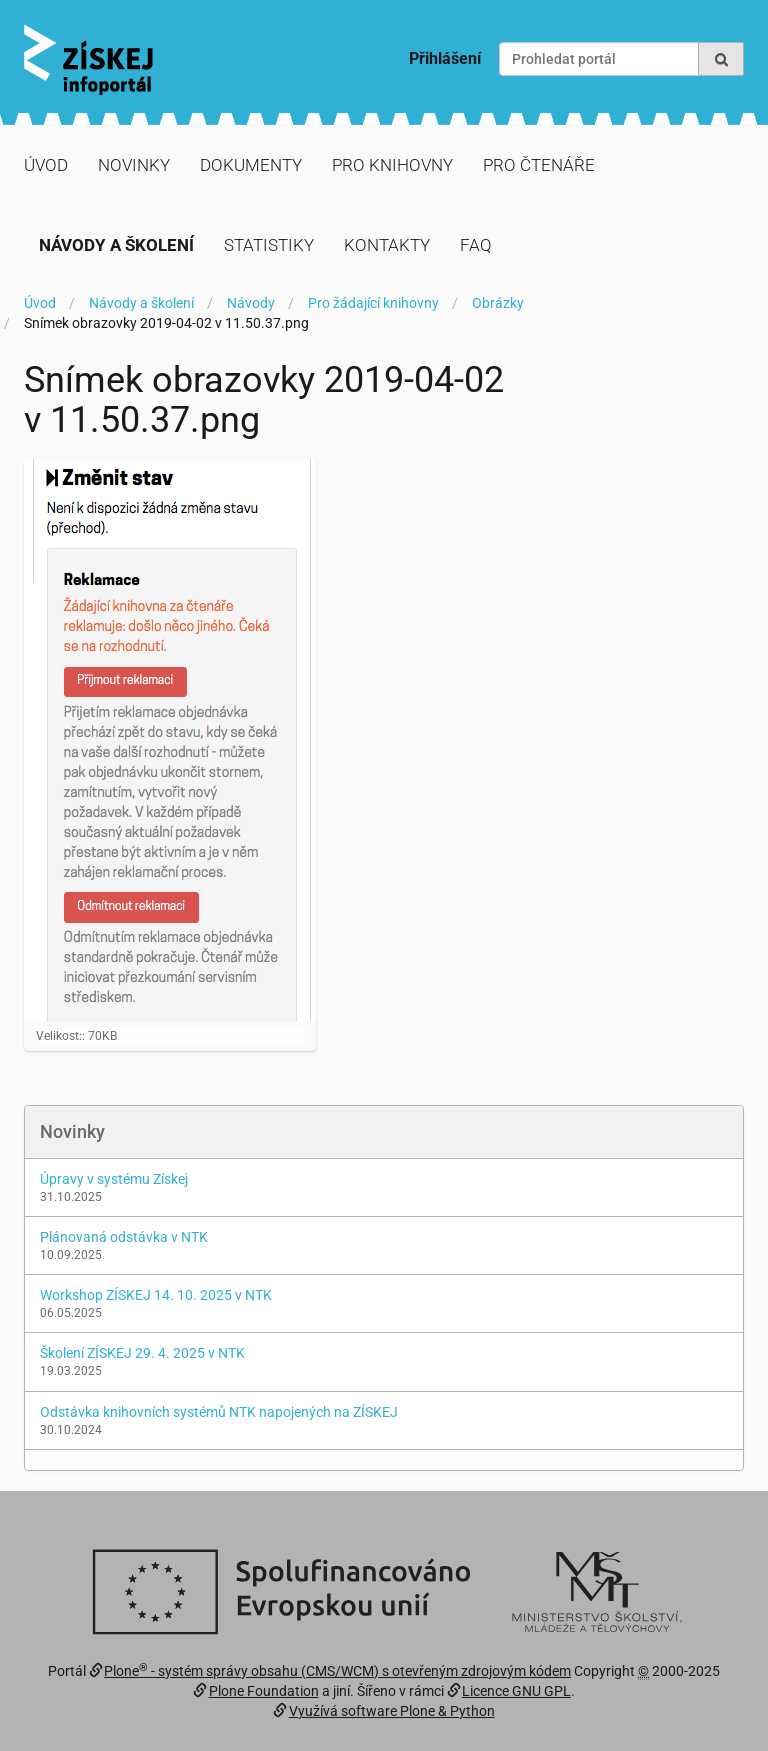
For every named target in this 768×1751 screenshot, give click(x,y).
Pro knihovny (392, 165)
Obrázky (498, 303)
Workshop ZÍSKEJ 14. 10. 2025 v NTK (156, 1295)
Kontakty (387, 245)
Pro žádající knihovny (373, 303)
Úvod (46, 165)
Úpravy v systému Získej (114, 1179)
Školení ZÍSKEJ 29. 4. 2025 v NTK (142, 1353)
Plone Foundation (264, 1691)
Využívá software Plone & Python (392, 1711)
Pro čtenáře (539, 165)
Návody (251, 303)
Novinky (134, 165)
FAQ (476, 245)
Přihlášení (445, 58)
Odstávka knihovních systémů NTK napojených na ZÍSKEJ (219, 1412)
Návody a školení (116, 245)
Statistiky (269, 245)
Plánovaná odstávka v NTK (124, 1237)
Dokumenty (251, 165)
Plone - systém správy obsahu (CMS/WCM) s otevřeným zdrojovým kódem (337, 1671)
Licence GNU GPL (516, 1691)
